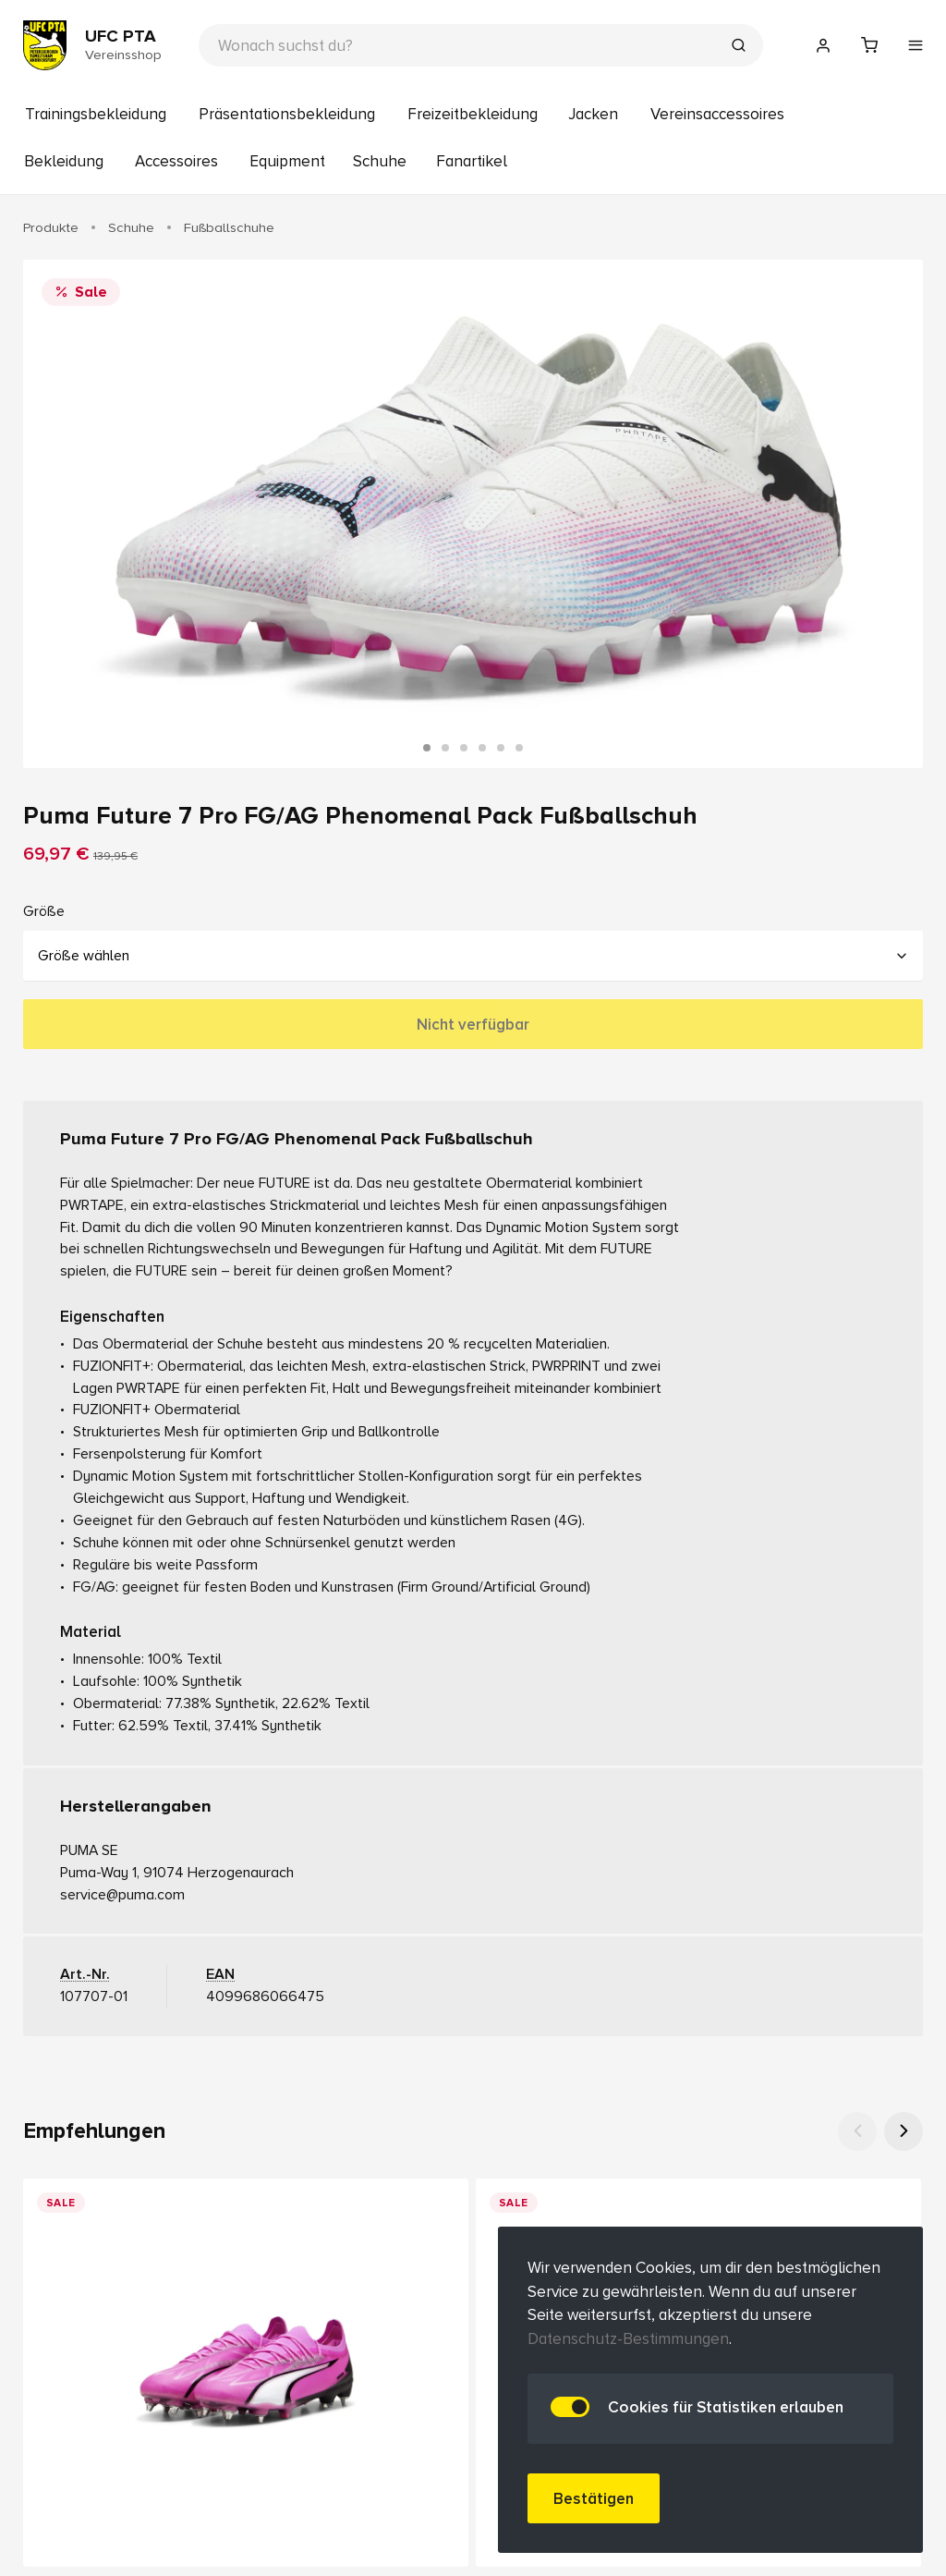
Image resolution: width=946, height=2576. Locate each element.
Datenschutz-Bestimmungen (628, 2339)
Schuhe (379, 161)
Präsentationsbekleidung (287, 114)
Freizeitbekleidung (472, 114)
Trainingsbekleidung (95, 114)
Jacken (593, 114)
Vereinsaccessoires (717, 114)
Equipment (287, 161)
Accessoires (176, 161)
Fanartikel (471, 161)
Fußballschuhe (229, 227)
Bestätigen (593, 2499)
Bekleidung (63, 161)
